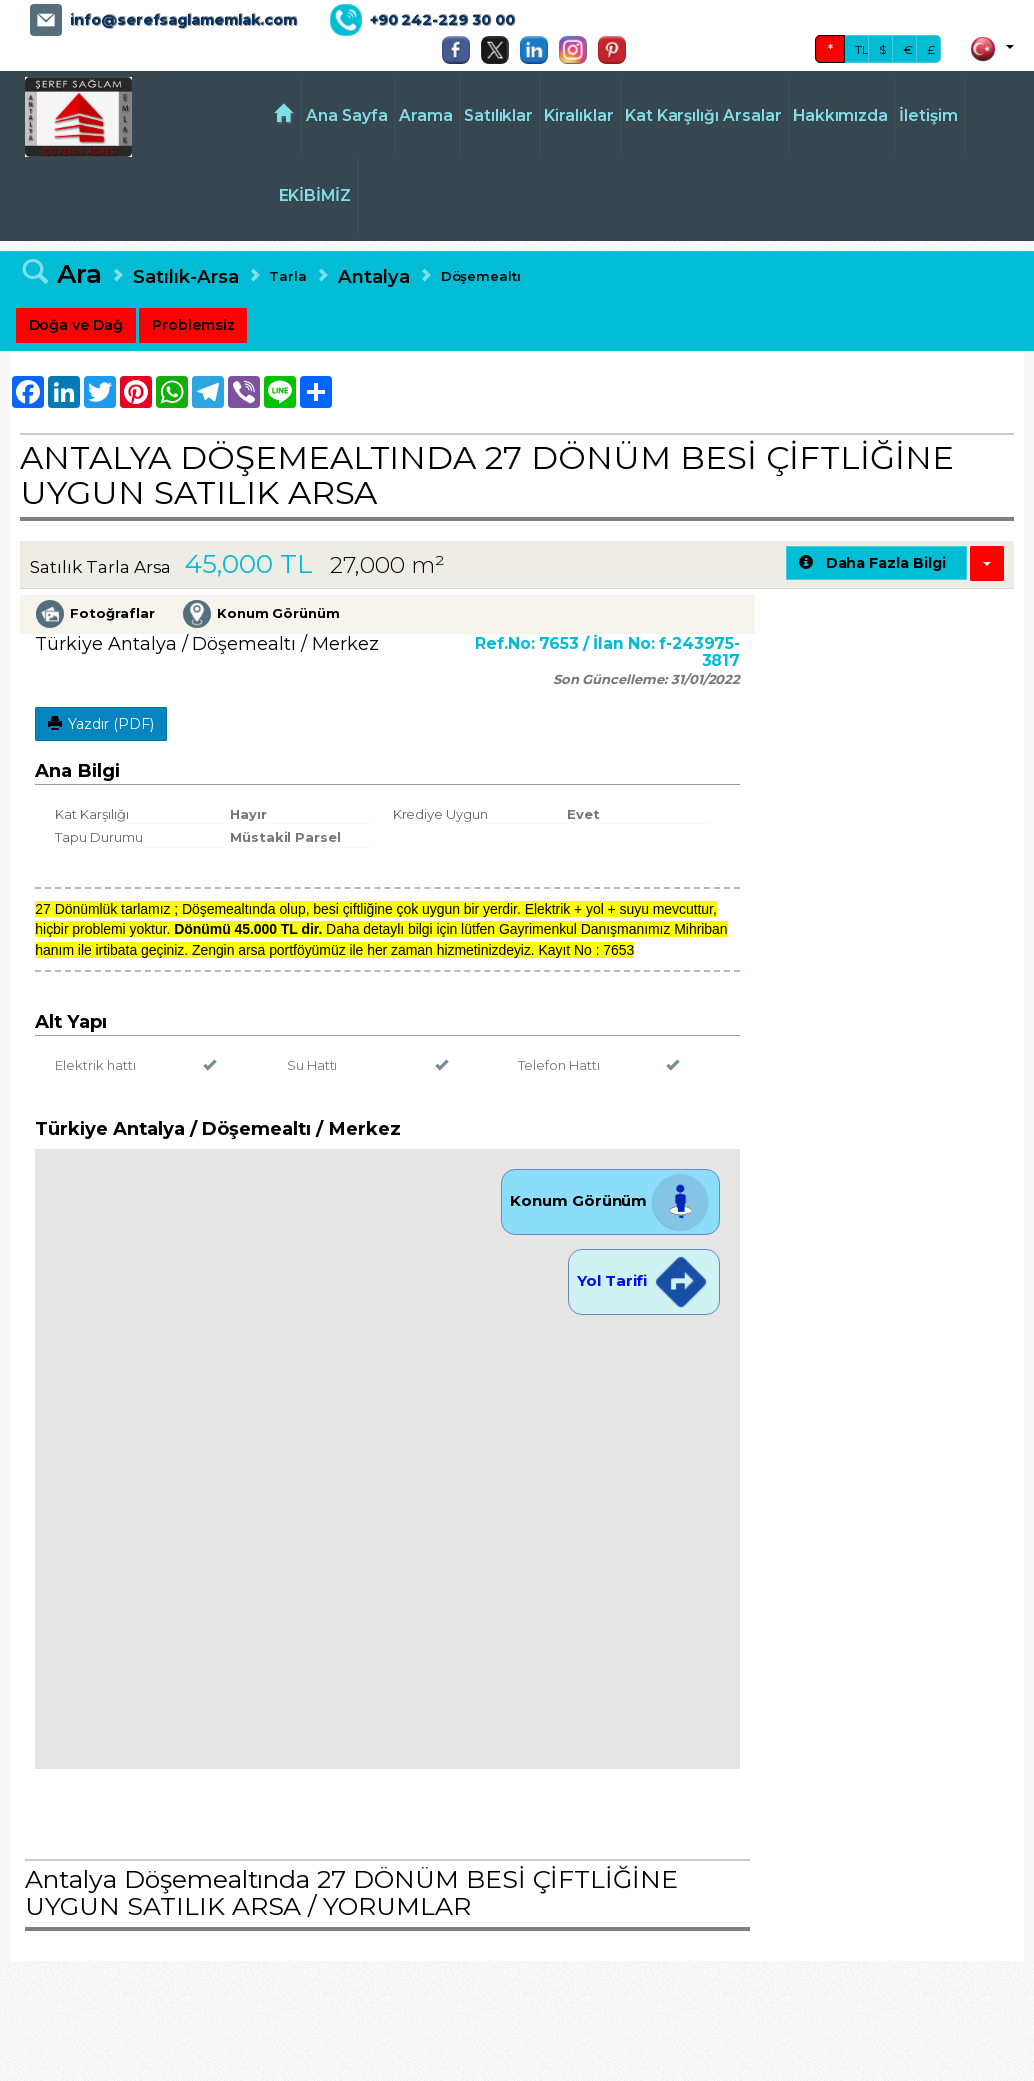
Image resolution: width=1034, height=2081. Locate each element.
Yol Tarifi (644, 1280)
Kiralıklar (579, 115)
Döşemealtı (481, 276)
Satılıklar (499, 115)
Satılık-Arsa (185, 276)
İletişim (928, 115)
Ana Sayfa (347, 115)
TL (862, 49)
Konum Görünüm (610, 1200)
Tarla (288, 276)
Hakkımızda (841, 115)
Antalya (374, 276)
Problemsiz (193, 325)
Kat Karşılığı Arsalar (703, 115)
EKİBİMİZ (315, 195)
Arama (426, 115)
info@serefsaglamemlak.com (183, 20)
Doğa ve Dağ (76, 325)
